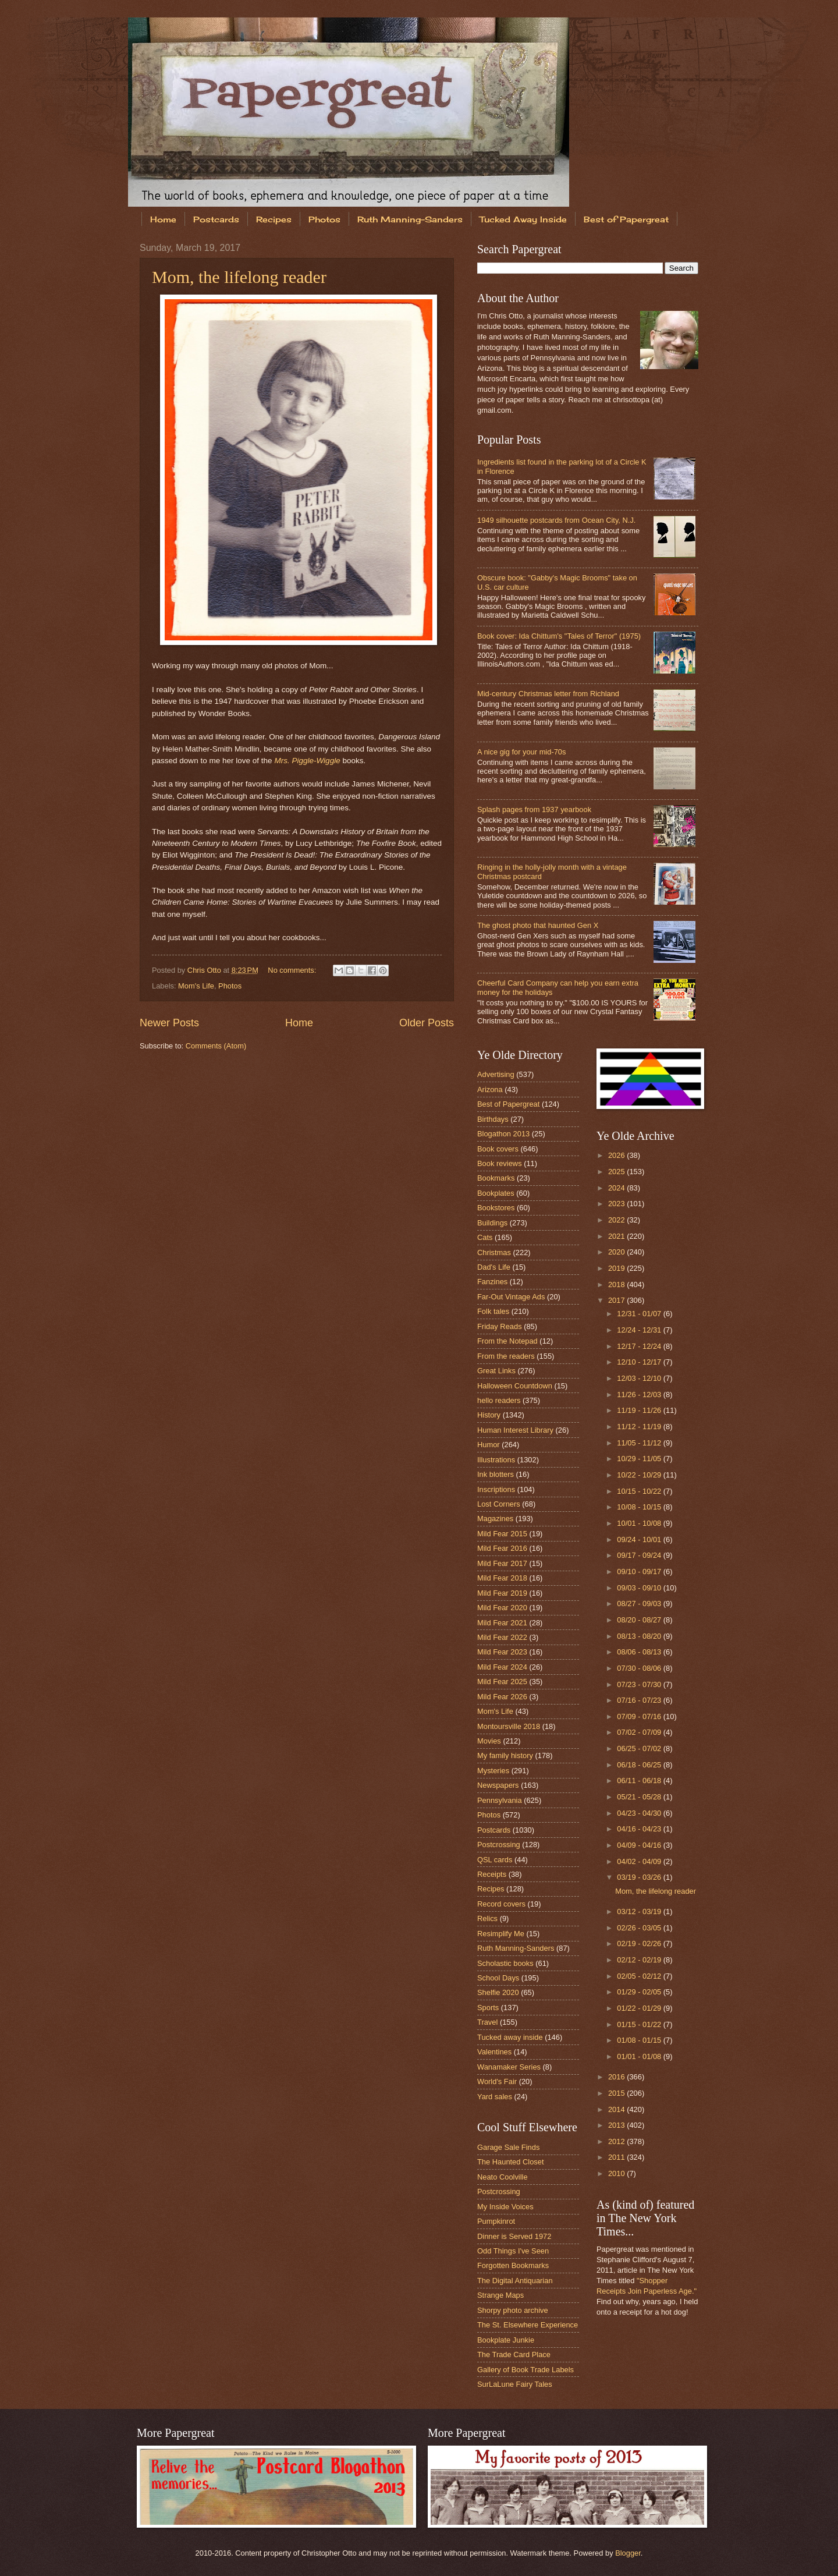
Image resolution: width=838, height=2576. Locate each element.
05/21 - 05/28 (640, 1796)
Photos (324, 219)
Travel (487, 2022)
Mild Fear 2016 (502, 1548)
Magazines (495, 1518)
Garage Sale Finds (508, 2147)
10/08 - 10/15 (640, 1507)
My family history (505, 1755)
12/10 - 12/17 (640, 1362)
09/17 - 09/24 (640, 1555)
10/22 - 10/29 (640, 1475)
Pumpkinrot (496, 2221)
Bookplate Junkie (505, 2340)
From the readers (506, 1356)
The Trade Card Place (514, 2354)
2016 (617, 2076)
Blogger (628, 2553)
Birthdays (493, 1119)
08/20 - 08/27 (640, 1619)
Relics (487, 1918)
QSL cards (494, 1859)
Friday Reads (499, 1326)
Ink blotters (495, 1474)
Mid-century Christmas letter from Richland (548, 693)
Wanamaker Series (509, 2067)
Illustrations (496, 1459)
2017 (617, 1300)
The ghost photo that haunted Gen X (537, 925)
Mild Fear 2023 (502, 1651)
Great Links (496, 1370)
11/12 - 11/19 (640, 1426)
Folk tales (493, 1311)
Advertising (495, 1074)
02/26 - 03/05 (640, 1927)
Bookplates (495, 1193)
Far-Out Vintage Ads (511, 1296)
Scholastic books (505, 1963)
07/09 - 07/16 (640, 1716)
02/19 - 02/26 (640, 1943)
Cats (484, 1237)
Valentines (494, 2051)
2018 (617, 1284)
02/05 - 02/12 (640, 1976)
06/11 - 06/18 (640, 1780)
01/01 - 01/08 (640, 2056)
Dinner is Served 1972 (514, 2236)
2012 (617, 2141)
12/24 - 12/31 (640, 1330)
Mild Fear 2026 (502, 1696)
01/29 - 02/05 (640, 1991)
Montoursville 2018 (508, 1726)
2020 (617, 1252)
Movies (489, 1741)
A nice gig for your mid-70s (521, 751)
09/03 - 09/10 (640, 1587)
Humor (488, 1444)
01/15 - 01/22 (640, 2024)
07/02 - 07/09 (640, 1732)
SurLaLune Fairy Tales (514, 2384)
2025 (617, 1171)
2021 (617, 1236)
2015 (617, 2093)
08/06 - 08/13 (640, 1651)
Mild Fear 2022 (502, 1637)
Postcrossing (498, 1844)
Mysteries (493, 1770)
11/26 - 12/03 (640, 1394)
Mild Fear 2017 (502, 1563)
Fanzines (492, 1281)
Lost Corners (498, 1504)
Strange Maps (500, 2295)
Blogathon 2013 (503, 1133)
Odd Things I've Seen (513, 2251)
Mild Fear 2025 (502, 1681)
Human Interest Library (515, 1430)
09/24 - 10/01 (640, 1539)
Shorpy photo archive (512, 2310)
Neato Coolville (502, 2177)
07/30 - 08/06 (640, 1668)
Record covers (501, 1904)
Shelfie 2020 (498, 1992)
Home (163, 219)
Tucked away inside (510, 2037)
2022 (617, 1220)
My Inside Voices (505, 2206)
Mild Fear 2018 (502, 1578)
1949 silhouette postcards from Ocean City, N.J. (556, 520)
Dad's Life (493, 1267)
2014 (617, 2109)
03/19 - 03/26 (640, 1877)
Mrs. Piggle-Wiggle (307, 760)
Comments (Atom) (216, 1045)
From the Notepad (507, 1341)
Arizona (490, 1089)
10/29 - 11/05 (640, 1458)
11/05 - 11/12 (640, 1442)
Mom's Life (196, 985)
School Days (498, 1977)
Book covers (498, 1149)
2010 (617, 2173)
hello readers (498, 1400)
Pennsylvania (499, 1800)
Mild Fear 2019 (502, 1593)
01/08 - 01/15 (640, 2040)
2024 (617, 1188)
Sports (488, 2007)
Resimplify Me (500, 1933)
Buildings (492, 1222)
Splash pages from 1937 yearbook (534, 809)
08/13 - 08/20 (640, 1636)
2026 (617, 1155)
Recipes (274, 219)
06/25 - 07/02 (640, 1748)
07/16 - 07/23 (640, 1700)
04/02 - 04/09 (640, 1861)
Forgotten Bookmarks (513, 2265)
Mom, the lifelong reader (239, 276)
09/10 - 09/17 (640, 1571)
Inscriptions (496, 1489)
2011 (617, 2157)
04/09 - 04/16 (640, 1845)
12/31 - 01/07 (640, 1313)
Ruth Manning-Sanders (410, 219)
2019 (617, 1268)
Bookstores (495, 1207)
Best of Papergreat (626, 219)
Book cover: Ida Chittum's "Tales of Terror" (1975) (559, 636)
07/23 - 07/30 (640, 1684)
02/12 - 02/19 (640, 1959)
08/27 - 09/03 (640, 1603)
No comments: (293, 970)
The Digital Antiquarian (515, 2280)
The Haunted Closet (510, 2161)
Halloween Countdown (514, 1385)
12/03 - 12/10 (640, 1378)
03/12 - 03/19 (640, 1911)
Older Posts (426, 1023)
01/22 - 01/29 (640, 2008)
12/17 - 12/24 (640, 1346)
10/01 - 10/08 (640, 1523)
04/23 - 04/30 (640, 1813)
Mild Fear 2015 (502, 1533)
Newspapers (498, 1785)
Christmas (494, 1252)
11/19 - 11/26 (640, 1410)
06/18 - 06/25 (640, 1764)
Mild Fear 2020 (502, 1607)
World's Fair (497, 2081)
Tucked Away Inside (523, 219)
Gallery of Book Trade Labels (525, 2369)
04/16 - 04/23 (640, 1828)
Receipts (491, 1874)
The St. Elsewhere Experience (527, 2324)
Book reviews (499, 1163)
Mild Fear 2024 (502, 1667)
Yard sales (494, 2096)
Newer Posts (169, 1023)
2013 (617, 2125)
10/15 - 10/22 (640, 1491)
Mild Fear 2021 (502, 1622)
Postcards (216, 219)
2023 (617, 1203)
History (488, 1415)
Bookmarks (495, 1178)
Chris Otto (205, 970)
